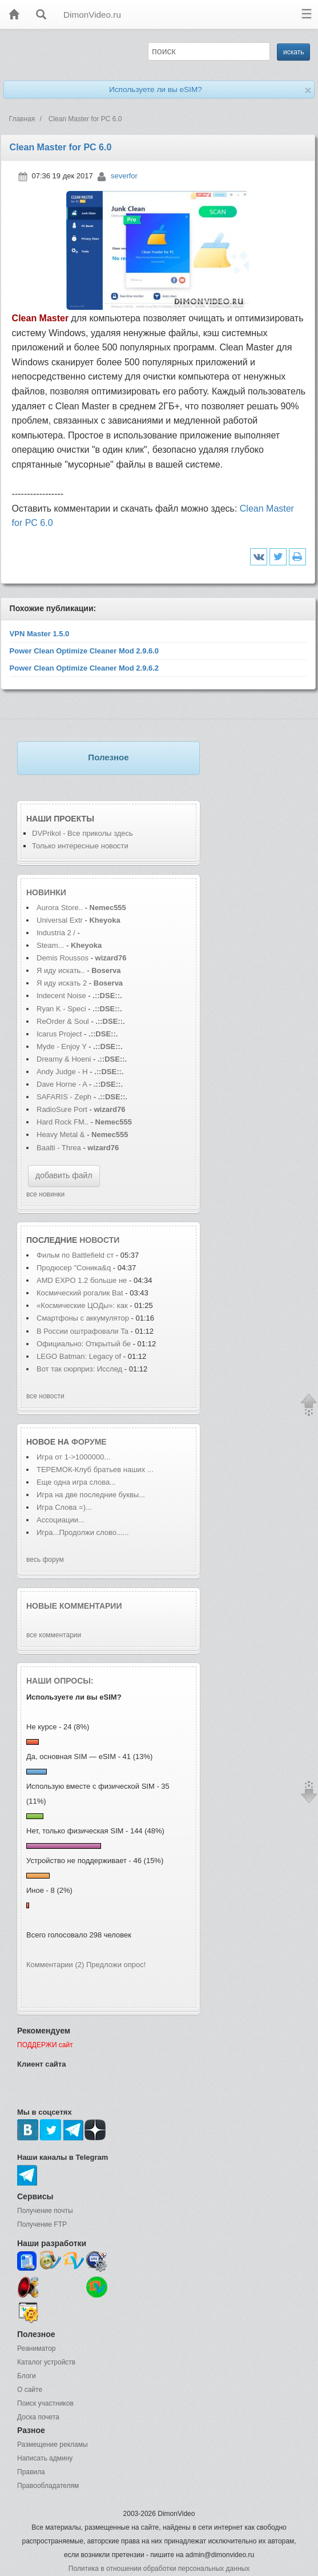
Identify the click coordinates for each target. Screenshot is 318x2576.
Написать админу (45, 2458)
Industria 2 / (57, 932)
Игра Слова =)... (64, 1507)
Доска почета (38, 2417)
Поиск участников (45, 2403)
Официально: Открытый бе (84, 1343)
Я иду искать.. (61, 970)
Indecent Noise (61, 995)
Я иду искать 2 (62, 983)
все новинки (45, 1194)
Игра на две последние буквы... (91, 1494)
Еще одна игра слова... (76, 1482)
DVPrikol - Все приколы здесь (82, 833)
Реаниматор (36, 2348)
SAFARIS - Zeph (64, 1096)
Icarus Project (59, 1034)
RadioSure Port (62, 1109)
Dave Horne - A (62, 1084)
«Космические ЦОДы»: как (82, 1305)
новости (99, 1240)
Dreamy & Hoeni (64, 1059)
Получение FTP (42, 2224)
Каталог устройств (46, 2362)
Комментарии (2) (55, 1964)
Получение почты (45, 2211)
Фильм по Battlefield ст (75, 1255)
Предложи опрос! (116, 1964)
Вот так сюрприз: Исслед (79, 1369)
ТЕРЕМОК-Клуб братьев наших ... (95, 1469)
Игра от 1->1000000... (73, 1457)
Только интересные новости (80, 846)
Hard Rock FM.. (62, 1122)
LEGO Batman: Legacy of (80, 1356)
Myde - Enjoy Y (62, 1046)
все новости (45, 1396)
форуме (89, 1441)
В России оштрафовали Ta (82, 1331)
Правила (31, 2472)
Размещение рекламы (52, 2445)
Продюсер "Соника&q (74, 1267)
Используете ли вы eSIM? (155, 89)
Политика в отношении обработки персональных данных (159, 2569)
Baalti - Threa (59, 1147)
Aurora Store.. (60, 907)
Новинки (46, 892)
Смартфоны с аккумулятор (83, 1318)
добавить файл (63, 1175)
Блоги (26, 2376)
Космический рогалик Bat (80, 1293)
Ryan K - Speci (61, 1008)
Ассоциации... (60, 1520)
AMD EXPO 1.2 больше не (83, 1280)
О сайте (29, 2390)
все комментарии (53, 1635)
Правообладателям (48, 2486)
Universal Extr (60, 920)
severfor (124, 176)
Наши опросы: (60, 1680)
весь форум (45, 1560)
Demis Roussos (64, 958)
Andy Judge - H (62, 1071)
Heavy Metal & (62, 1134)
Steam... (50, 945)
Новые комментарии (74, 1605)
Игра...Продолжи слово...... (83, 1532)
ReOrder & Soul (63, 1021)
